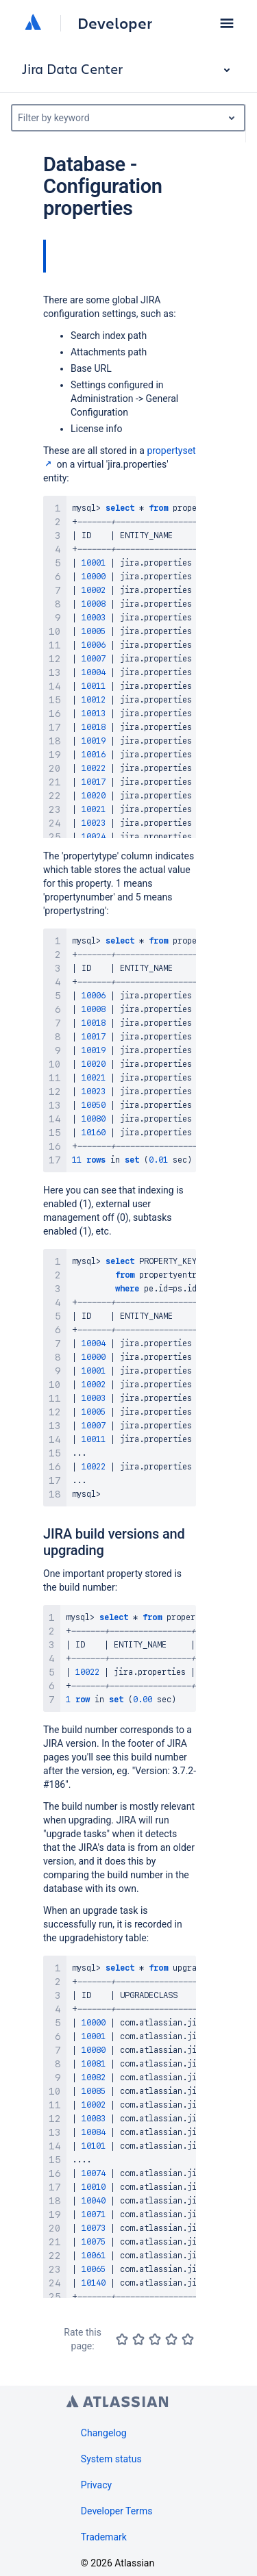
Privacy (96, 2484)
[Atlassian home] (33, 23)
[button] (226, 23)
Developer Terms (117, 2510)
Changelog (104, 2432)
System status (111, 2458)
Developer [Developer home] (114, 23)
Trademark (104, 2536)
